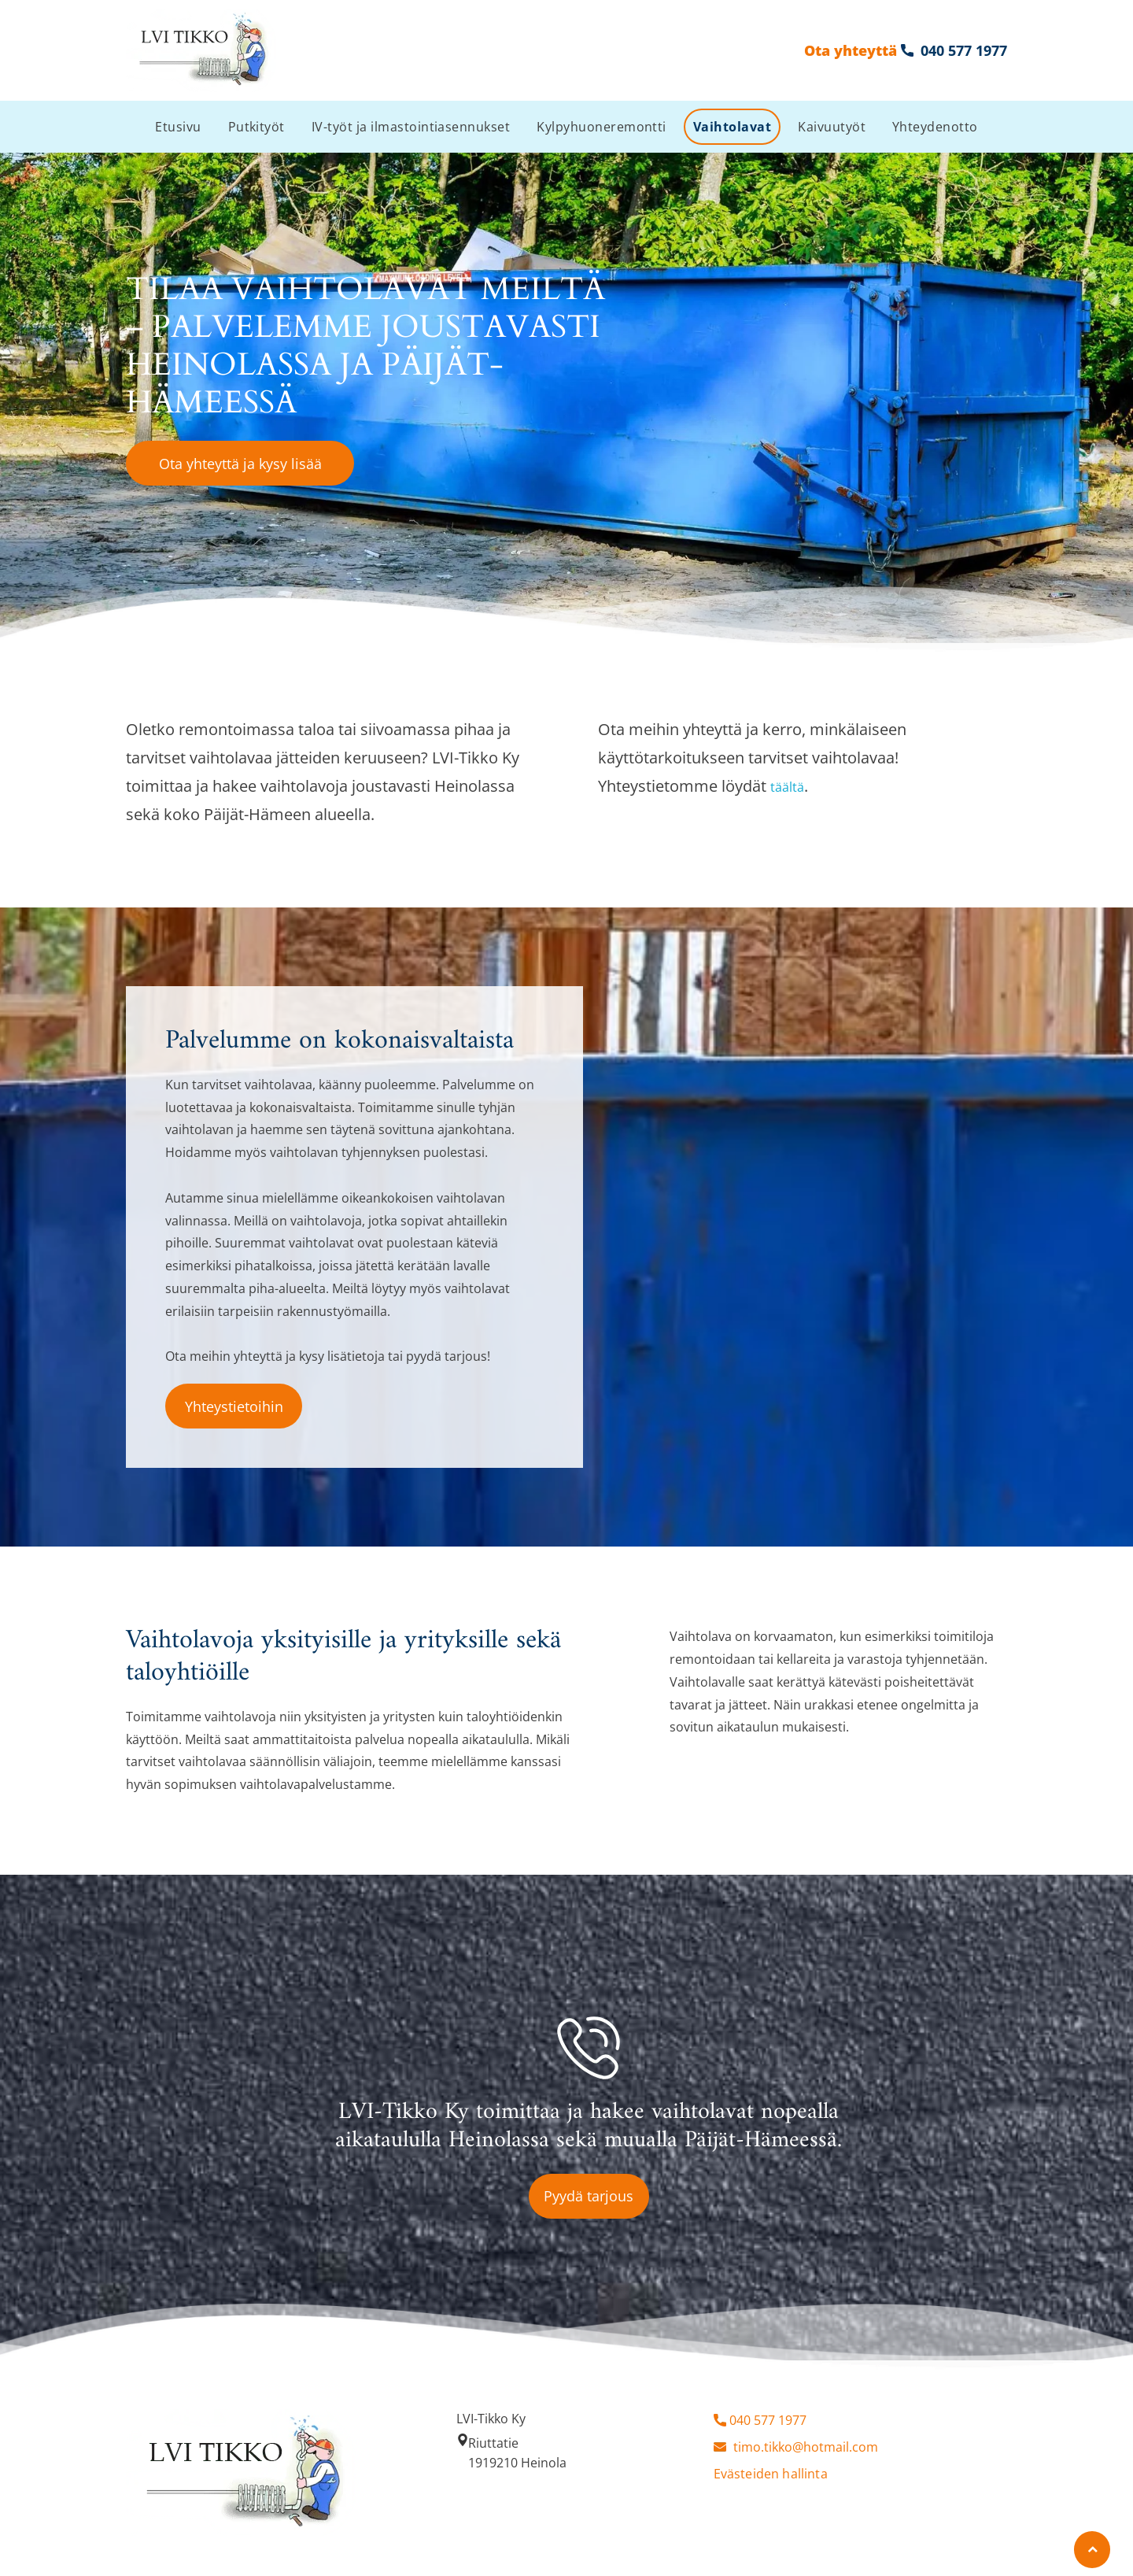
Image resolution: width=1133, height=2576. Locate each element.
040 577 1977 (767, 2420)
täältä (787, 787)
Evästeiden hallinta (771, 2473)
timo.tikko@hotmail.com (805, 2447)
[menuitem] (178, 127)
